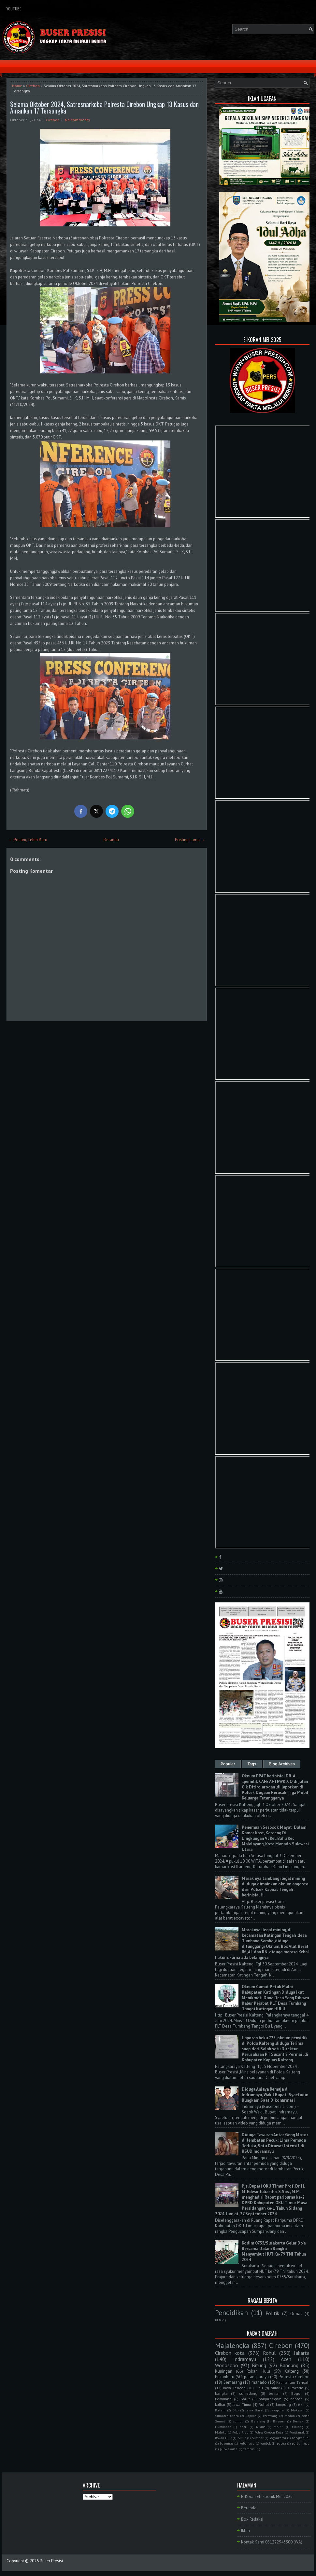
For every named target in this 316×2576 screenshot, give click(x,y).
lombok (265, 2443)
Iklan (245, 2530)
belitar (274, 2393)
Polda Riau (240, 2432)
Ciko (235, 2410)
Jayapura (277, 2410)
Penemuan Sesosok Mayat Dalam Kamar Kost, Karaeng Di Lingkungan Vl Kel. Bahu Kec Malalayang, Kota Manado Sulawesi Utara (275, 1838)
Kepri (243, 2426)
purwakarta (228, 2449)
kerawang (270, 2415)
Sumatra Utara (227, 2415)
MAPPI (278, 2426)
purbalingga (300, 2443)
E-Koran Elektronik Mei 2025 (267, 2496)
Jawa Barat (255, 2410)
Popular (228, 1764)
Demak (298, 2421)
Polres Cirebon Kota (268, 2432)
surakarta (295, 2387)
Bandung (289, 2365)
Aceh (286, 2359)
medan (290, 2415)
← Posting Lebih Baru (27, 840)
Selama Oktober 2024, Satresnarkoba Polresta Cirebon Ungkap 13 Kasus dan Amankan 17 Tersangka (104, 107)
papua (281, 2443)
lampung (283, 2404)
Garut (245, 2398)
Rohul (269, 2353)
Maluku (220, 2432)
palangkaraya (256, 2377)
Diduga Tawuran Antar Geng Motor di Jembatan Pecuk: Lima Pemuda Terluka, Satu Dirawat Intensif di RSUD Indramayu (275, 2143)
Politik (272, 2313)
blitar (275, 2387)
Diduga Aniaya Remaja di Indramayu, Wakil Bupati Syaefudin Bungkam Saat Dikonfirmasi (275, 2094)
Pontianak (297, 2432)
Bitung (259, 2365)
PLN (218, 2320)
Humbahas (223, 2426)
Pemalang (223, 2398)
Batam (220, 2410)
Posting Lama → (190, 840)
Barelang (258, 2421)
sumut (238, 2421)
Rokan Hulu (258, 2371)
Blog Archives (282, 1764)
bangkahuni (300, 2437)
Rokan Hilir (223, 2437)
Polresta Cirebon (294, 2377)
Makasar (297, 2410)
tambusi (249, 2449)
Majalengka (232, 2345)
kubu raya (246, 2443)
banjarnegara (270, 2398)
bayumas (226, 2443)
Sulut (242, 2437)
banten (296, 2398)
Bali (301, 2404)
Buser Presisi (51, 2561)
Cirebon (33, 85)
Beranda (111, 840)
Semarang (232, 2382)
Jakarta (301, 2353)
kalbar (220, 2404)
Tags (252, 1764)
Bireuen (279, 2421)
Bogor (296, 2393)
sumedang (248, 2393)
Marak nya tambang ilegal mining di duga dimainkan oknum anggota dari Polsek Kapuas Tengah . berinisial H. (275, 1887)
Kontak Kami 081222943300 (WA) (271, 2542)
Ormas (296, 2313)
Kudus (260, 2426)
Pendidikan (231, 2312)
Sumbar (258, 2437)
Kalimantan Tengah (292, 2382)
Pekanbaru (224, 2377)
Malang (297, 2426)
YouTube (14, 8)
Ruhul (264, 2404)
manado (259, 2382)
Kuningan (223, 2371)
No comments (77, 119)
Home (17, 85)
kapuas (251, 2415)
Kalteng (291, 2371)
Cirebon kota (230, 2353)
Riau (259, 2387)
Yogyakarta (278, 2437)
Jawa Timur (242, 2404)
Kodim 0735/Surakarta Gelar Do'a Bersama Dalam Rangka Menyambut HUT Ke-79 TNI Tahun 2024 (274, 2251)
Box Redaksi (252, 2519)
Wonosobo (226, 2365)
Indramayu (244, 2359)
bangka (221, 2393)
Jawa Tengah (234, 2387)
